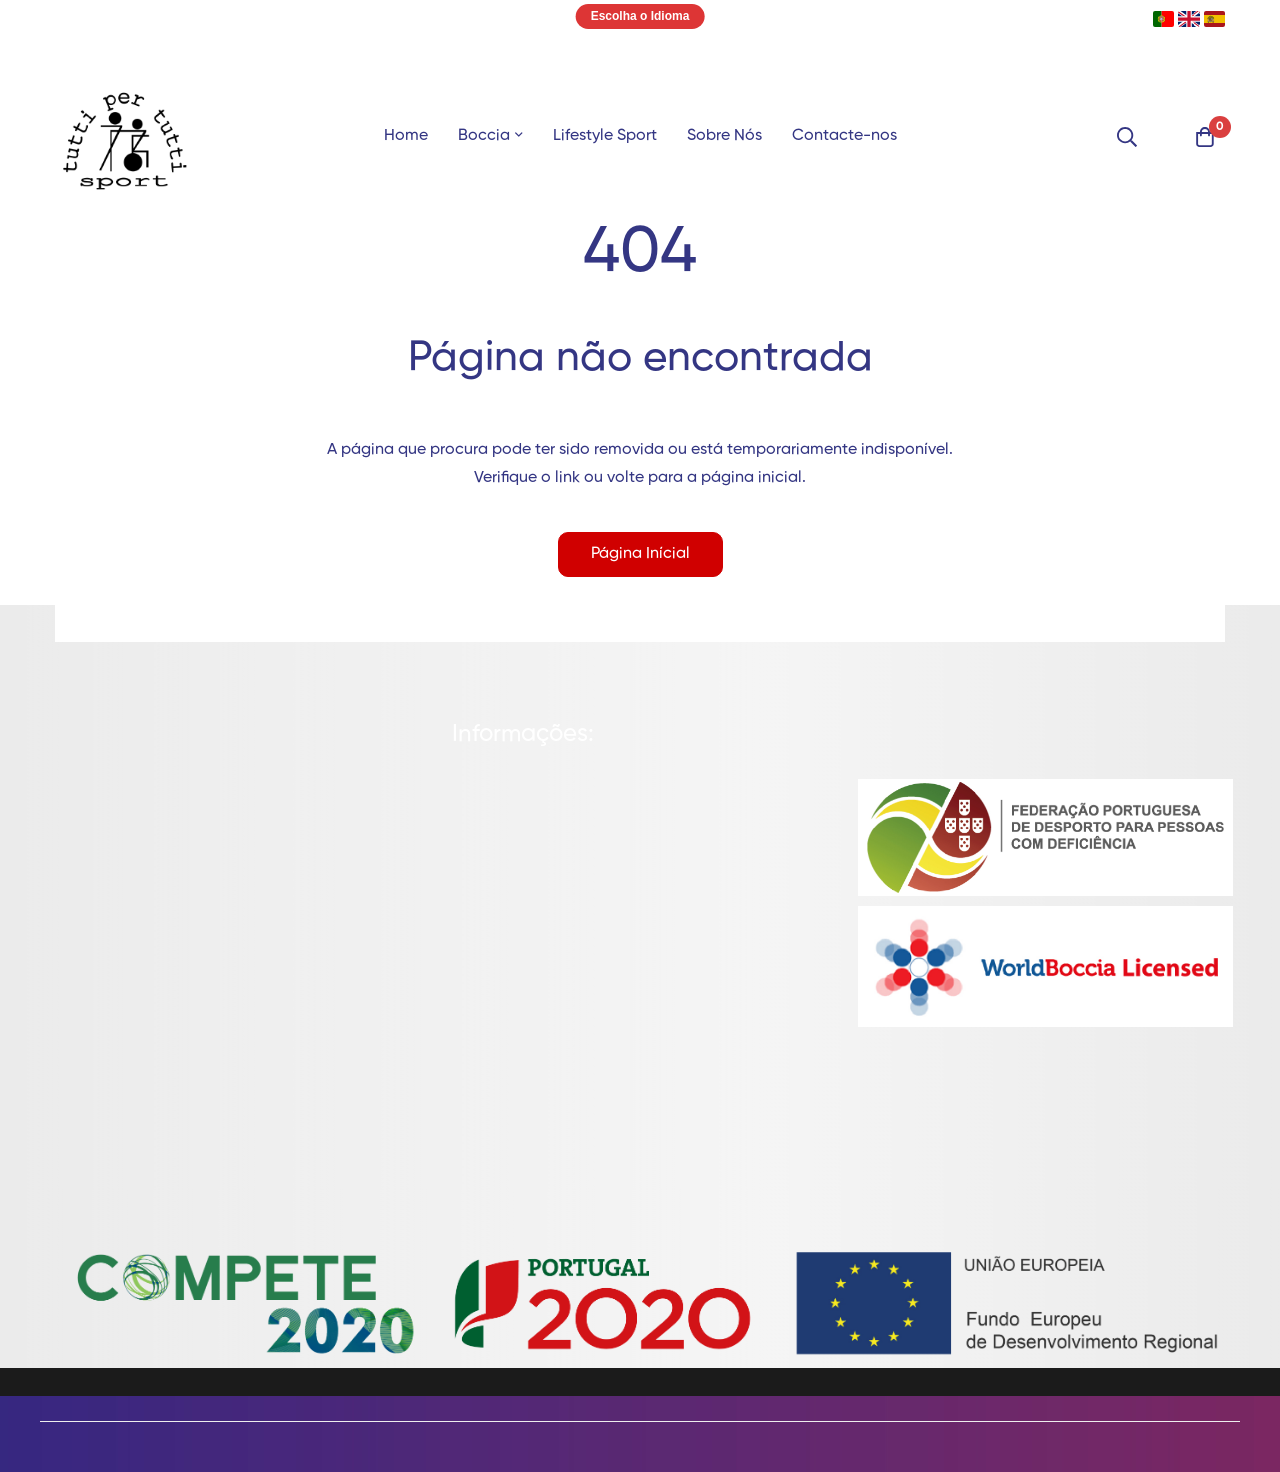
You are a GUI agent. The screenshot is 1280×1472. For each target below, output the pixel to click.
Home (406, 136)
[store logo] (125, 137)
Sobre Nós (724, 136)
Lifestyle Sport (605, 136)
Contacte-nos (844, 136)
